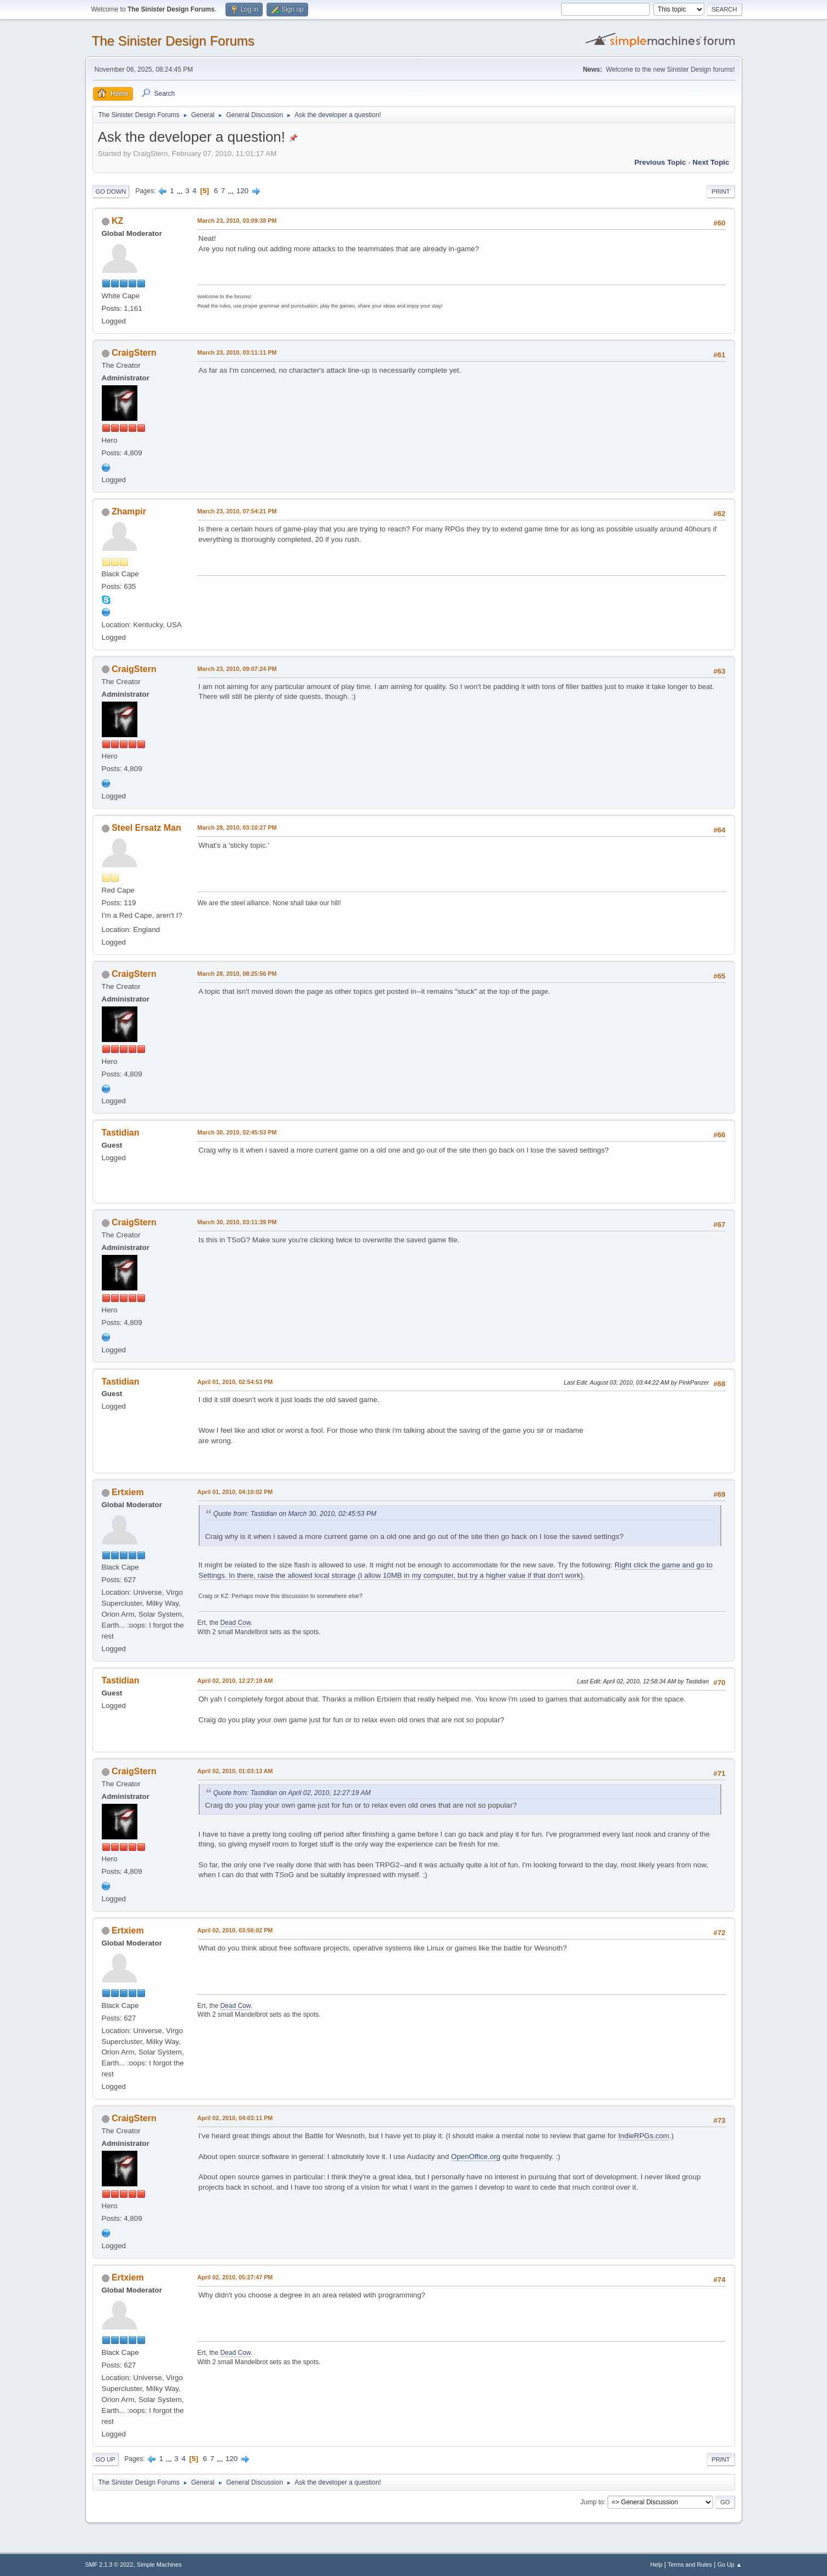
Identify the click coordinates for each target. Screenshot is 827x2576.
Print (721, 191)
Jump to (592, 2502)
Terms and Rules (690, 2564)
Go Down (111, 191)
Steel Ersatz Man (146, 827)
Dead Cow (235, 1622)
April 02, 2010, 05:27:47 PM (235, 2277)
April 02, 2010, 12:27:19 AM (235, 1680)
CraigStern (134, 352)
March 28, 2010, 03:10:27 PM (237, 827)
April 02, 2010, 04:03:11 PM (235, 2118)
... (181, 191)
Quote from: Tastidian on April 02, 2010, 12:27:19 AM (292, 1793)
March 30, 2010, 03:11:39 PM (237, 1222)
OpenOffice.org (475, 2156)
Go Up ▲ (730, 2564)
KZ (117, 220)
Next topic (710, 162)
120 (242, 191)
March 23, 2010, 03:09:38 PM (237, 220)
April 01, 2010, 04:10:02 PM (235, 1492)
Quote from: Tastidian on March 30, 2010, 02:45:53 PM (295, 1514)
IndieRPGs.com (643, 2136)
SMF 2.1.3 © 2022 (109, 2564)
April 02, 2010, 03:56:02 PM (235, 1930)
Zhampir (129, 511)
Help (656, 2564)
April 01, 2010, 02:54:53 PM (235, 1382)
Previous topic (660, 162)
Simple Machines (159, 2564)
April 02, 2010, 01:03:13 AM (235, 1771)
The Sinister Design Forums (173, 40)
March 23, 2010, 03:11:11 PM (237, 352)
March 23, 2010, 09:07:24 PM (237, 668)
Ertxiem (128, 1492)
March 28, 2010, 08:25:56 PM (237, 973)
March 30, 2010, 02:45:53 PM (237, 1132)
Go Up (105, 2459)
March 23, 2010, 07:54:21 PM (237, 511)
